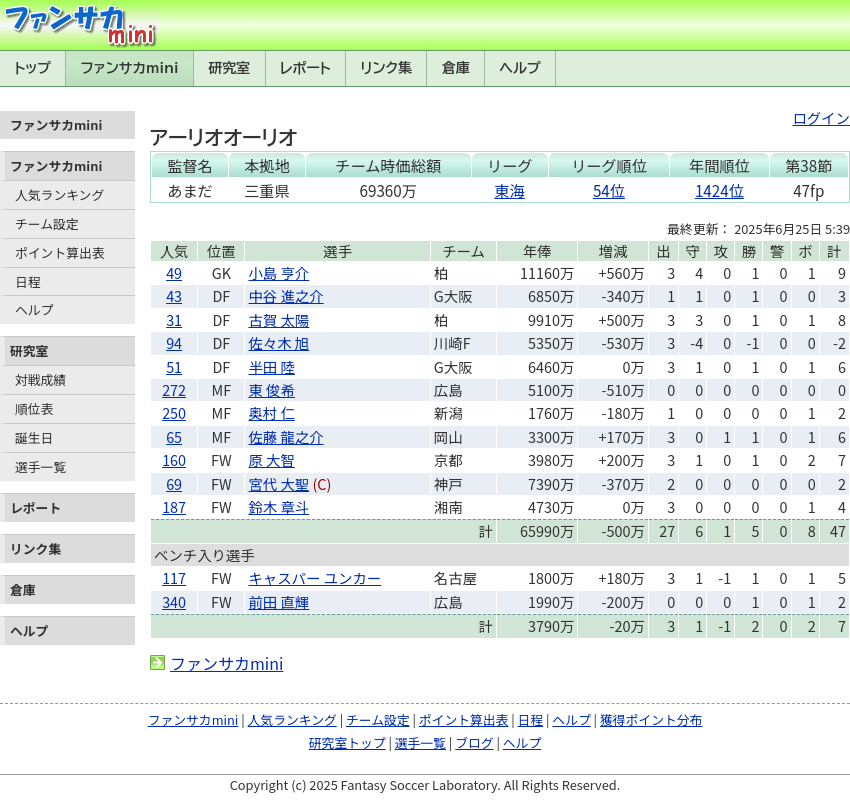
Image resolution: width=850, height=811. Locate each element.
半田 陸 (271, 366)
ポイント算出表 (60, 252)
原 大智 (271, 459)
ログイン (821, 117)
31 (174, 319)
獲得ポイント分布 (651, 719)
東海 (509, 190)
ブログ (474, 742)
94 (174, 342)
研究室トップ (347, 742)
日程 (28, 281)
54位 (609, 190)
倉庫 (456, 68)
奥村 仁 (271, 412)
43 (174, 295)
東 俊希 (271, 389)
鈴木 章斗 (278, 506)
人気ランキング (59, 194)
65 (174, 436)
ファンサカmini (130, 68)
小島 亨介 (278, 272)
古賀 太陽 (278, 319)
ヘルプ (520, 68)
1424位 (719, 190)
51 (174, 366)
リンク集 (386, 68)
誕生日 (34, 437)
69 (174, 483)
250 (174, 412)
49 (174, 272)
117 (174, 577)
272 (174, 389)
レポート (305, 68)
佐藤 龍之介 (285, 436)
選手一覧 (40, 466)
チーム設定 (47, 223)
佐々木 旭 (278, 342)
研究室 (229, 68)
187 (174, 506)
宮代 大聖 (278, 483)
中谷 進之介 (285, 295)
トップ (32, 68)
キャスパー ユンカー (314, 577)
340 (174, 601)
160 (174, 459)
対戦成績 (40, 379)
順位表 (34, 408)
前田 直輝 (278, 601)
